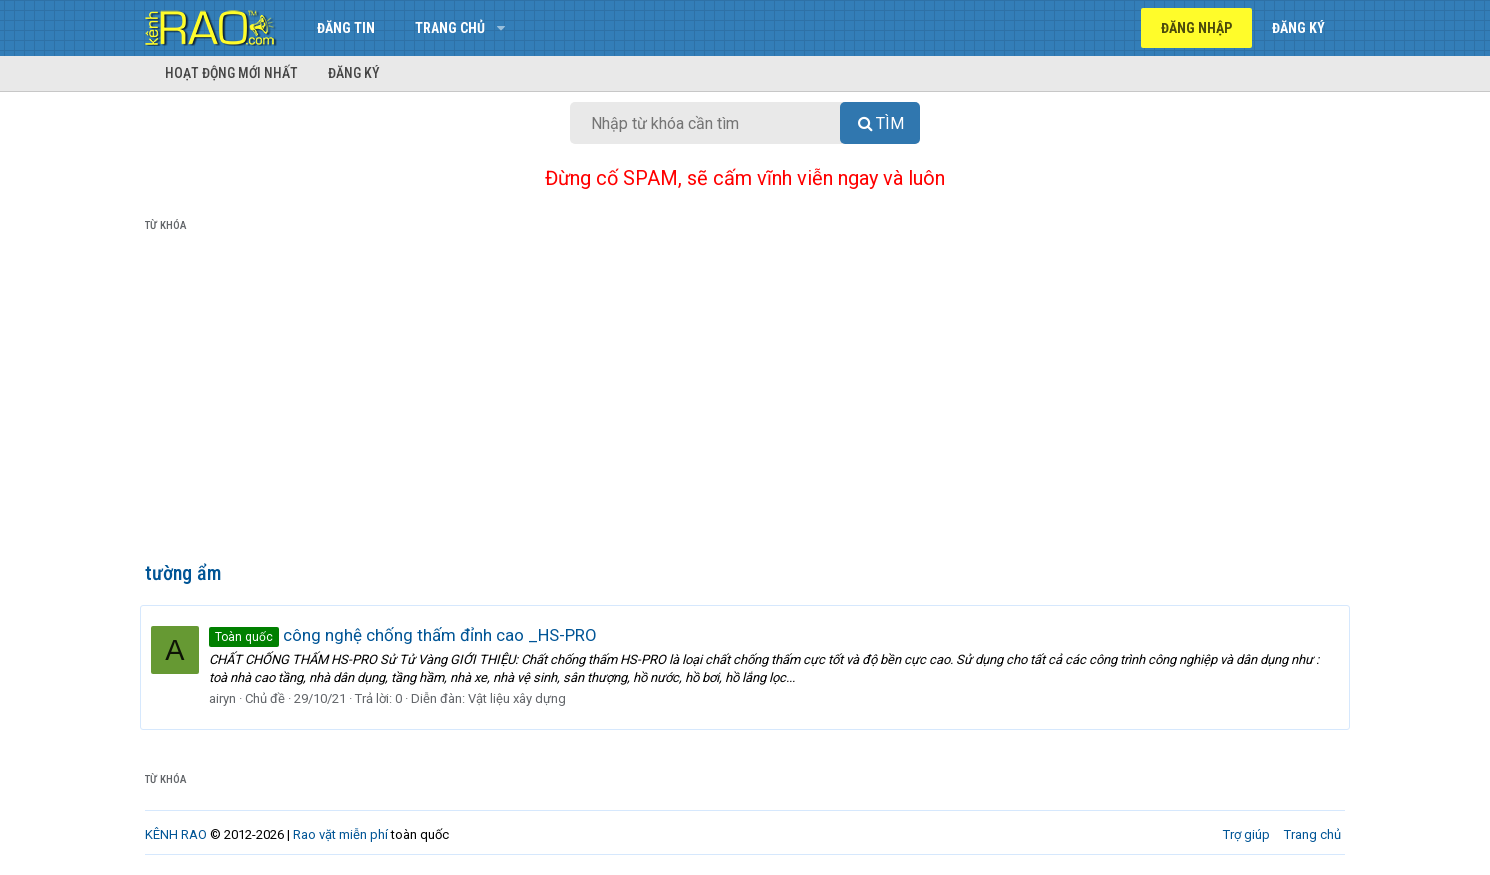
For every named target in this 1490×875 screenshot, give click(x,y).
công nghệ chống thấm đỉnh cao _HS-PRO (408, 635)
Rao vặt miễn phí (340, 834)
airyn (227, 698)
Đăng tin (346, 28)
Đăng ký (354, 73)
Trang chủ (450, 28)
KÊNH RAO (176, 834)
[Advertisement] (745, 401)
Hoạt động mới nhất (231, 73)
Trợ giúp (1246, 834)
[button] (500, 28)
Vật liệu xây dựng (522, 698)
